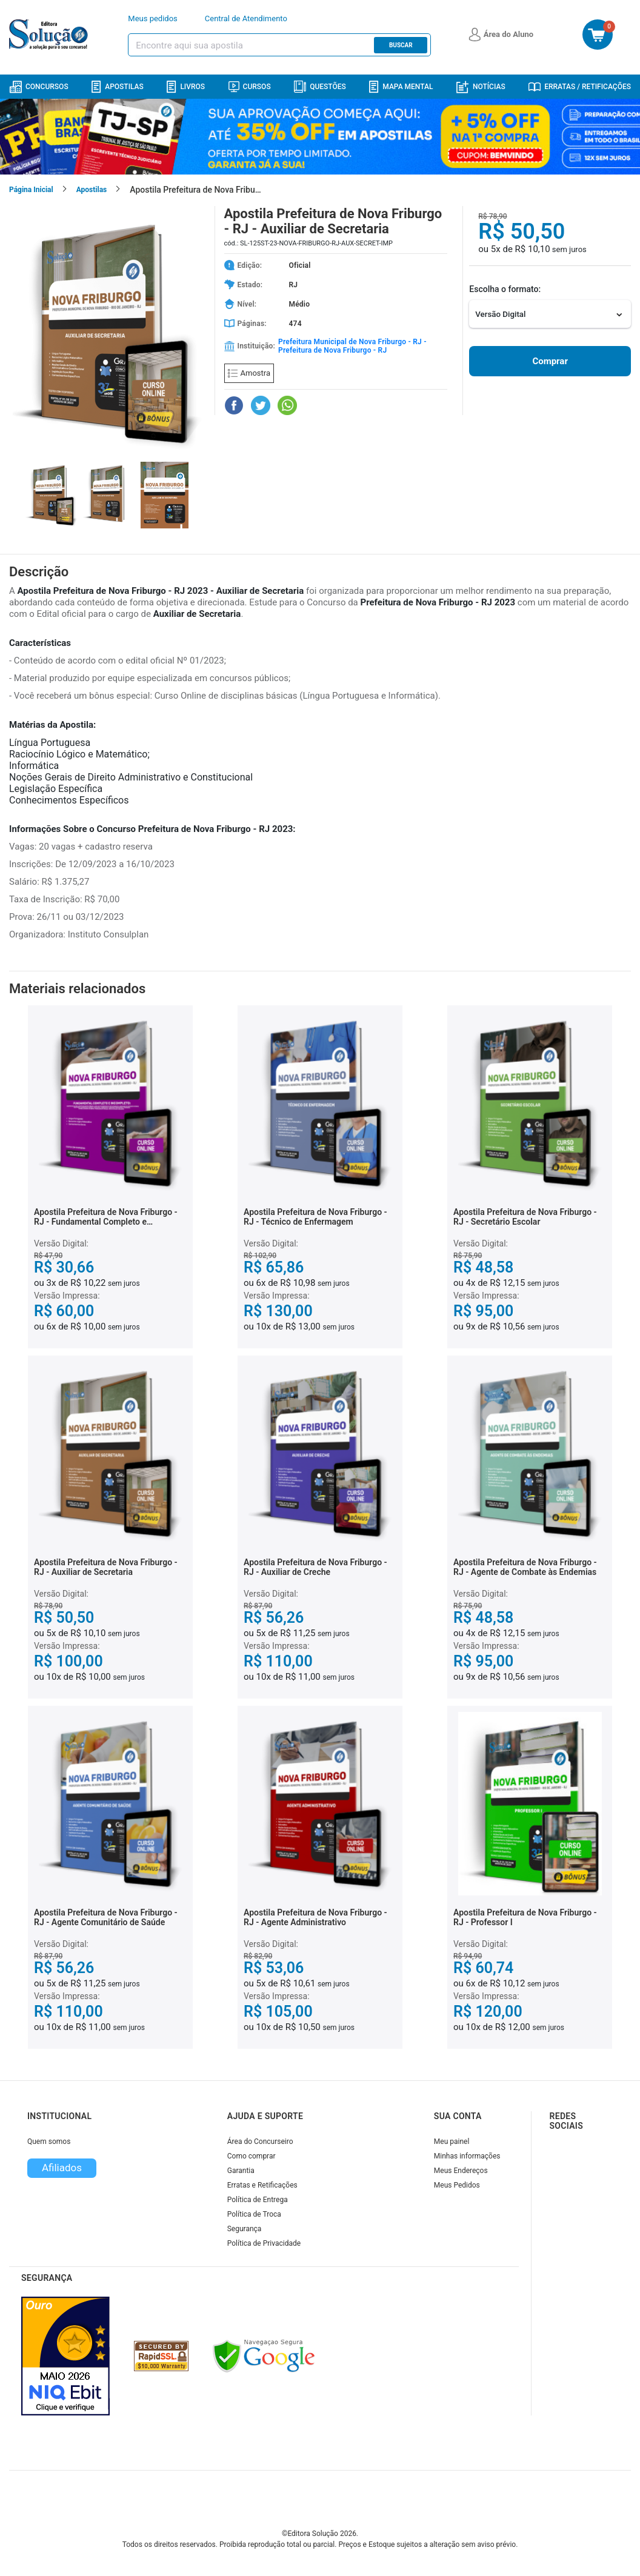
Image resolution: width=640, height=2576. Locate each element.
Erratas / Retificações (579, 87)
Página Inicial (31, 189)
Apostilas (118, 87)
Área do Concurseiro (260, 2141)
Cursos (249, 86)
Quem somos (48, 2141)
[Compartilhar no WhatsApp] (287, 405)
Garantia (241, 2170)
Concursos (38, 87)
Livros (186, 87)
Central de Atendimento (246, 18)
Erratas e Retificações (262, 2185)
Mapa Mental (401, 87)
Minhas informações (467, 2156)
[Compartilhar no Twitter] (260, 405)
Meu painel (452, 2141)
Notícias (480, 87)
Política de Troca (254, 2214)
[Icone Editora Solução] (50, 34)
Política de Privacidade (264, 2243)
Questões (320, 87)
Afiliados (62, 2168)
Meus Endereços (461, 2170)
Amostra (249, 373)
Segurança (244, 2229)
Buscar (401, 45)
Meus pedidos (153, 18)
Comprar (549, 361)
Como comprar (251, 2156)
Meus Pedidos (457, 2185)
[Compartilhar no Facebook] (234, 405)
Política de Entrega (257, 2199)
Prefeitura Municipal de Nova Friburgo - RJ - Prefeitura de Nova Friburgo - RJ (352, 346)
